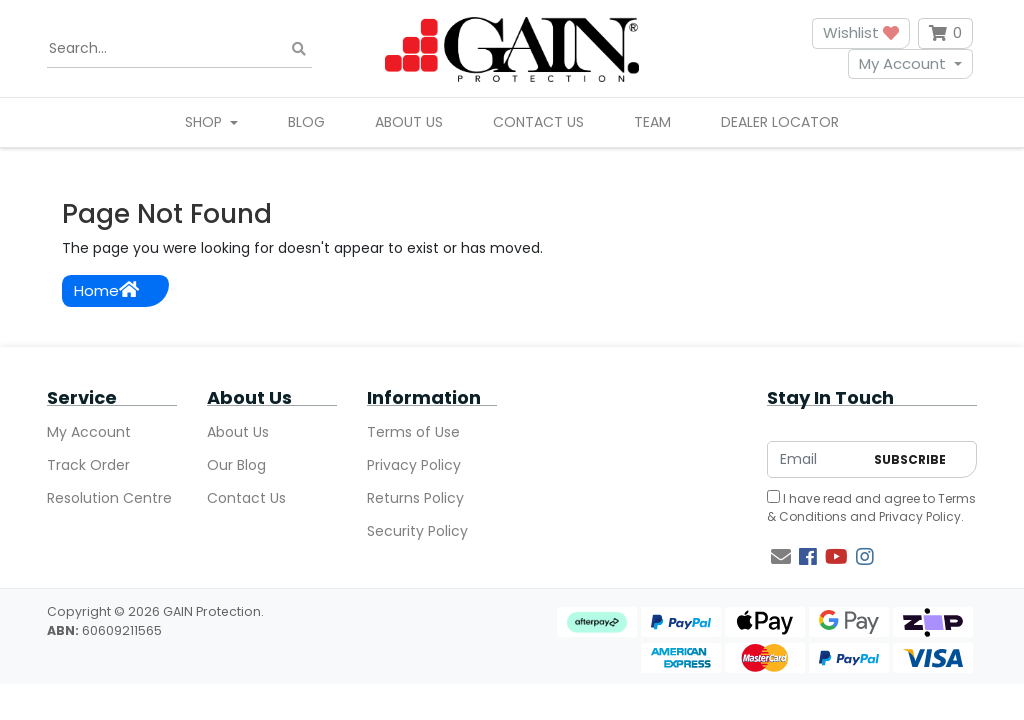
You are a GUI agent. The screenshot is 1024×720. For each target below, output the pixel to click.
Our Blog (236, 465)
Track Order (88, 465)
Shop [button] (205, 122)
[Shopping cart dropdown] (945, 33)
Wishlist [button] (861, 32)
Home (106, 290)
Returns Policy (415, 498)
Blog (306, 122)
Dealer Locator (780, 122)
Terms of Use (413, 432)
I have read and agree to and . (871, 507)
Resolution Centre (109, 498)
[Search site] (299, 48)
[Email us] (781, 557)
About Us (409, 122)
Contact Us (538, 122)
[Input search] (179, 49)
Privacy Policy (414, 465)
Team (652, 122)
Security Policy (417, 531)
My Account (902, 63)
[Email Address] (815, 459)
